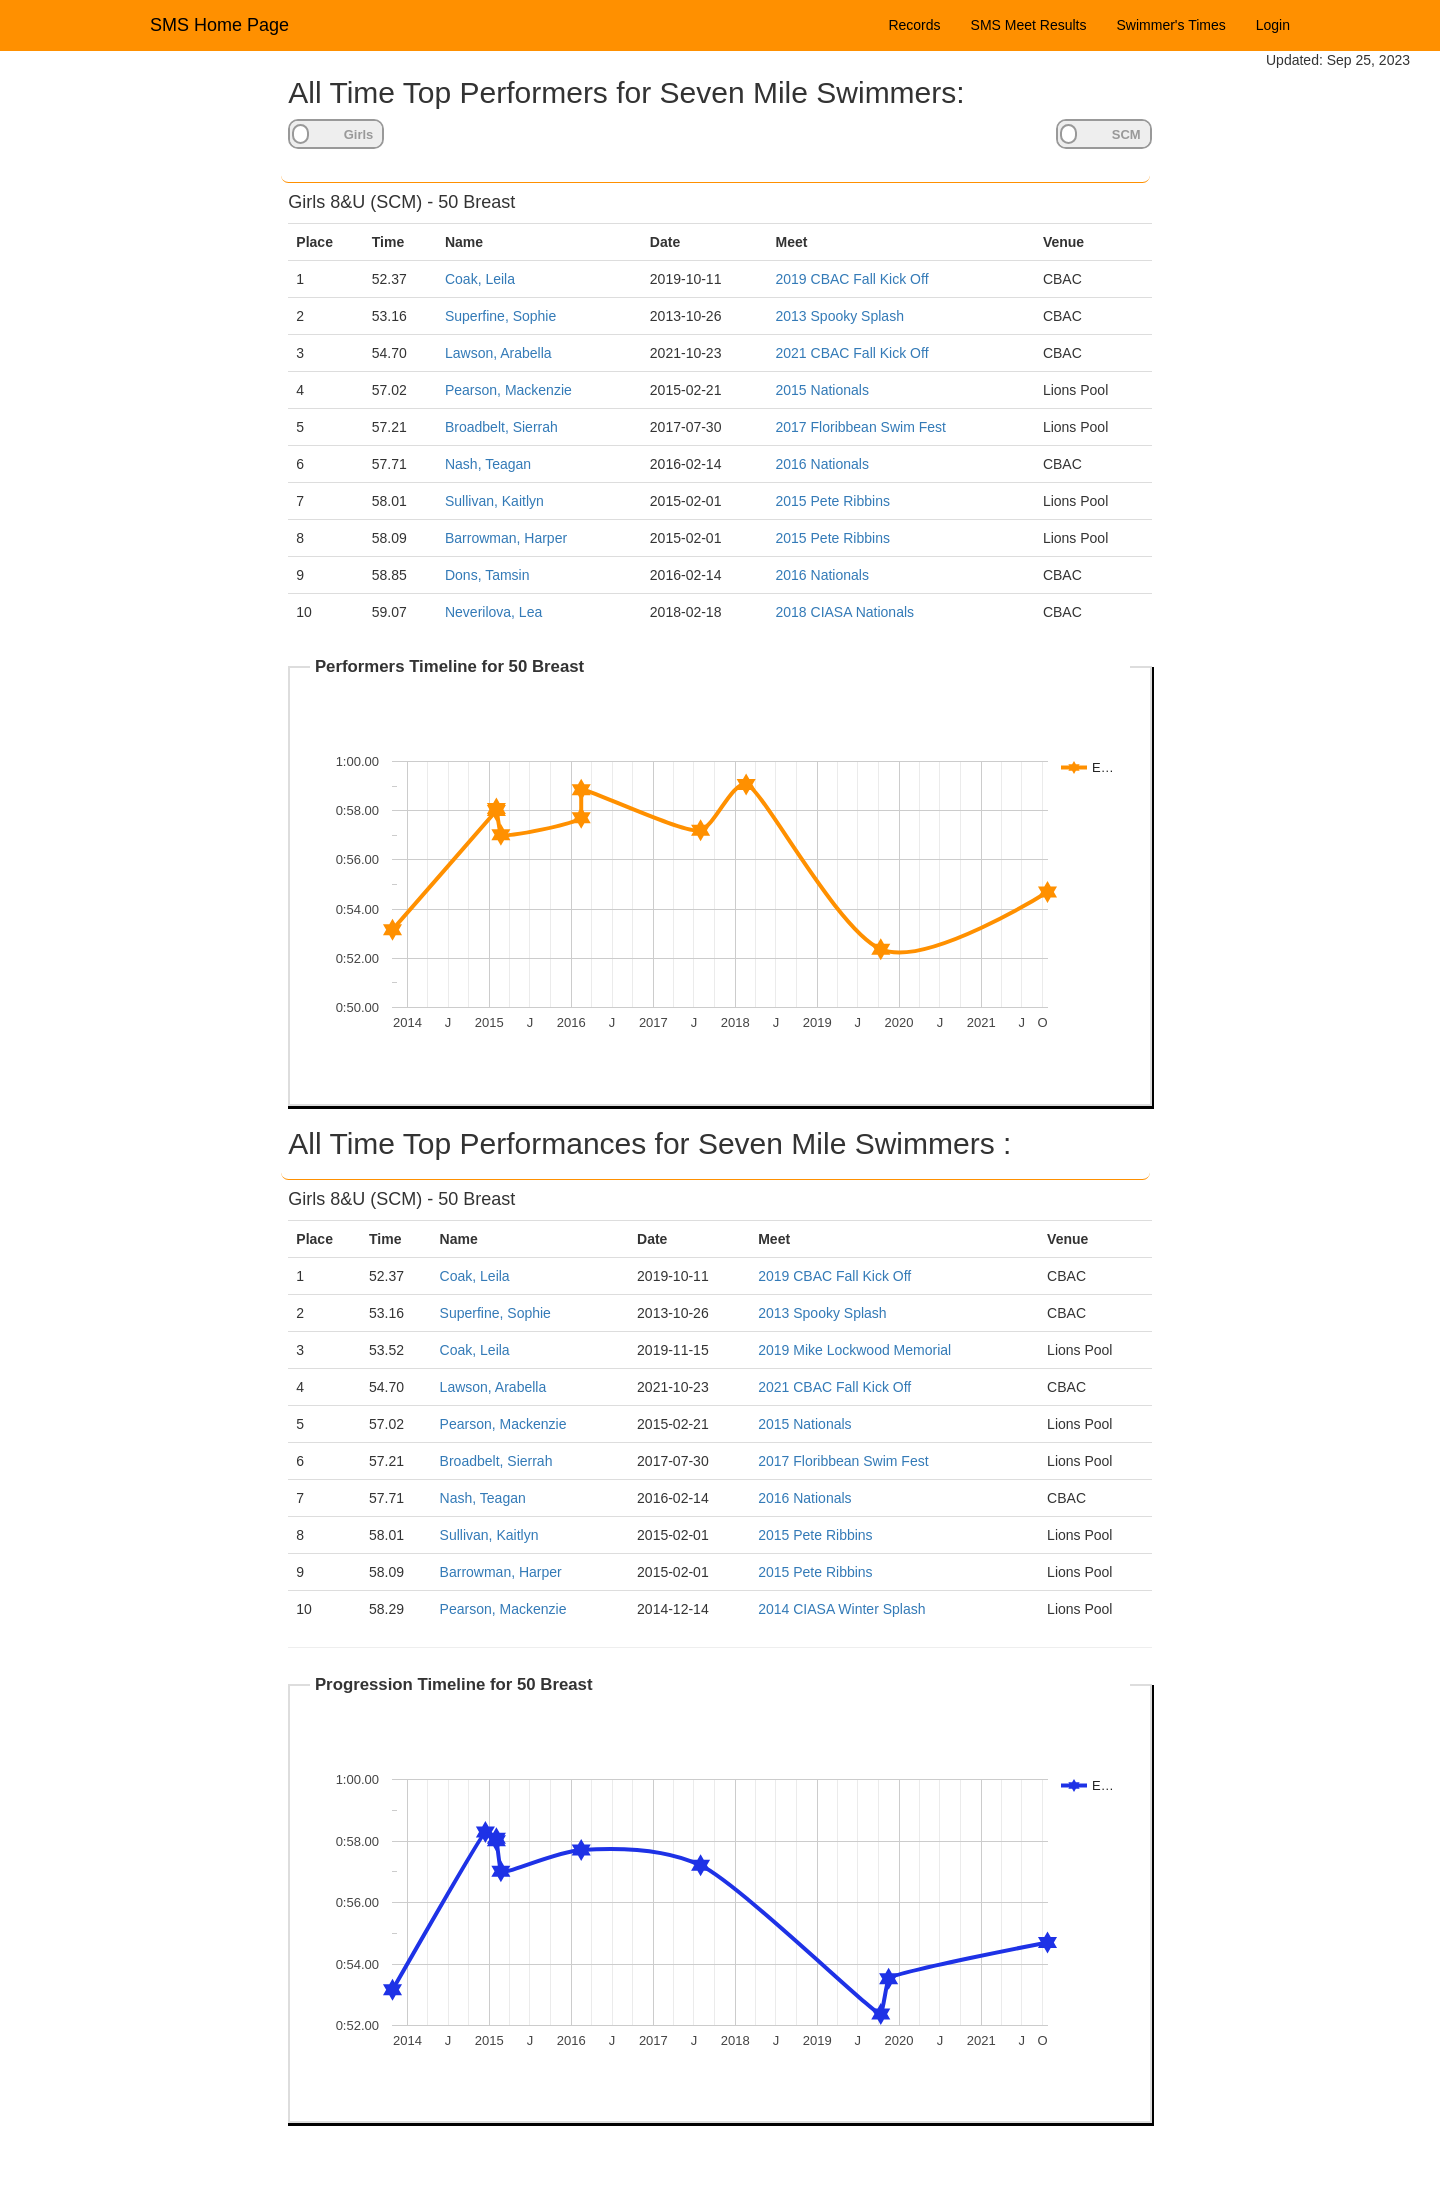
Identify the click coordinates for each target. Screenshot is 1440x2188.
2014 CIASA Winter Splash (841, 1609)
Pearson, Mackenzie (508, 390)
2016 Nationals (822, 464)
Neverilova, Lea (493, 612)
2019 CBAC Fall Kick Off (852, 279)
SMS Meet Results (1029, 25)
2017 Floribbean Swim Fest (861, 427)
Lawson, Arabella (498, 353)
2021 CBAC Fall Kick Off (852, 353)
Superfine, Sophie (500, 316)
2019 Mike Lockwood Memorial (854, 1350)
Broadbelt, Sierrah (501, 427)
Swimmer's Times (1171, 25)
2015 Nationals (822, 390)
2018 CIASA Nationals (845, 612)
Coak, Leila (480, 279)
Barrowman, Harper (506, 538)
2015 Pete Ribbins (833, 501)
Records (914, 25)
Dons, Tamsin (487, 575)
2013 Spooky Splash (840, 316)
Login (1273, 25)
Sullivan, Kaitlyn (494, 501)
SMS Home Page (219, 25)
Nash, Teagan (488, 464)
